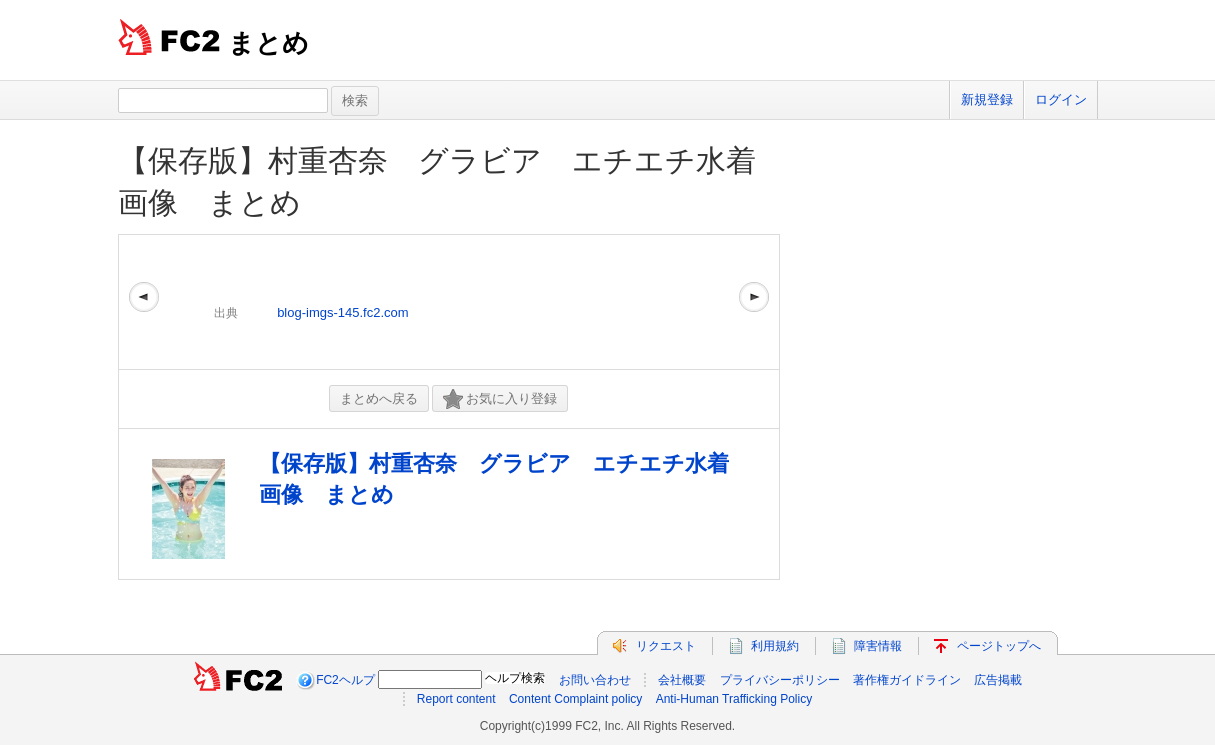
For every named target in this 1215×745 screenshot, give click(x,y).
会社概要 (682, 680)
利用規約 (775, 646)
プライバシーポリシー (780, 680)
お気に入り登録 (500, 399)
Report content (456, 699)
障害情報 (878, 646)
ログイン (1061, 99)
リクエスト (666, 646)
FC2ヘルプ (345, 680)
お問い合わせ (595, 680)
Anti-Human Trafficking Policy (734, 699)
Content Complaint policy (575, 699)
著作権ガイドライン (907, 680)
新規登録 (987, 99)
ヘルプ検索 (515, 678)
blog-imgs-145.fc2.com (343, 312)
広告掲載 (998, 680)
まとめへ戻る (379, 398)
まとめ (268, 43)
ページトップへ (999, 646)
